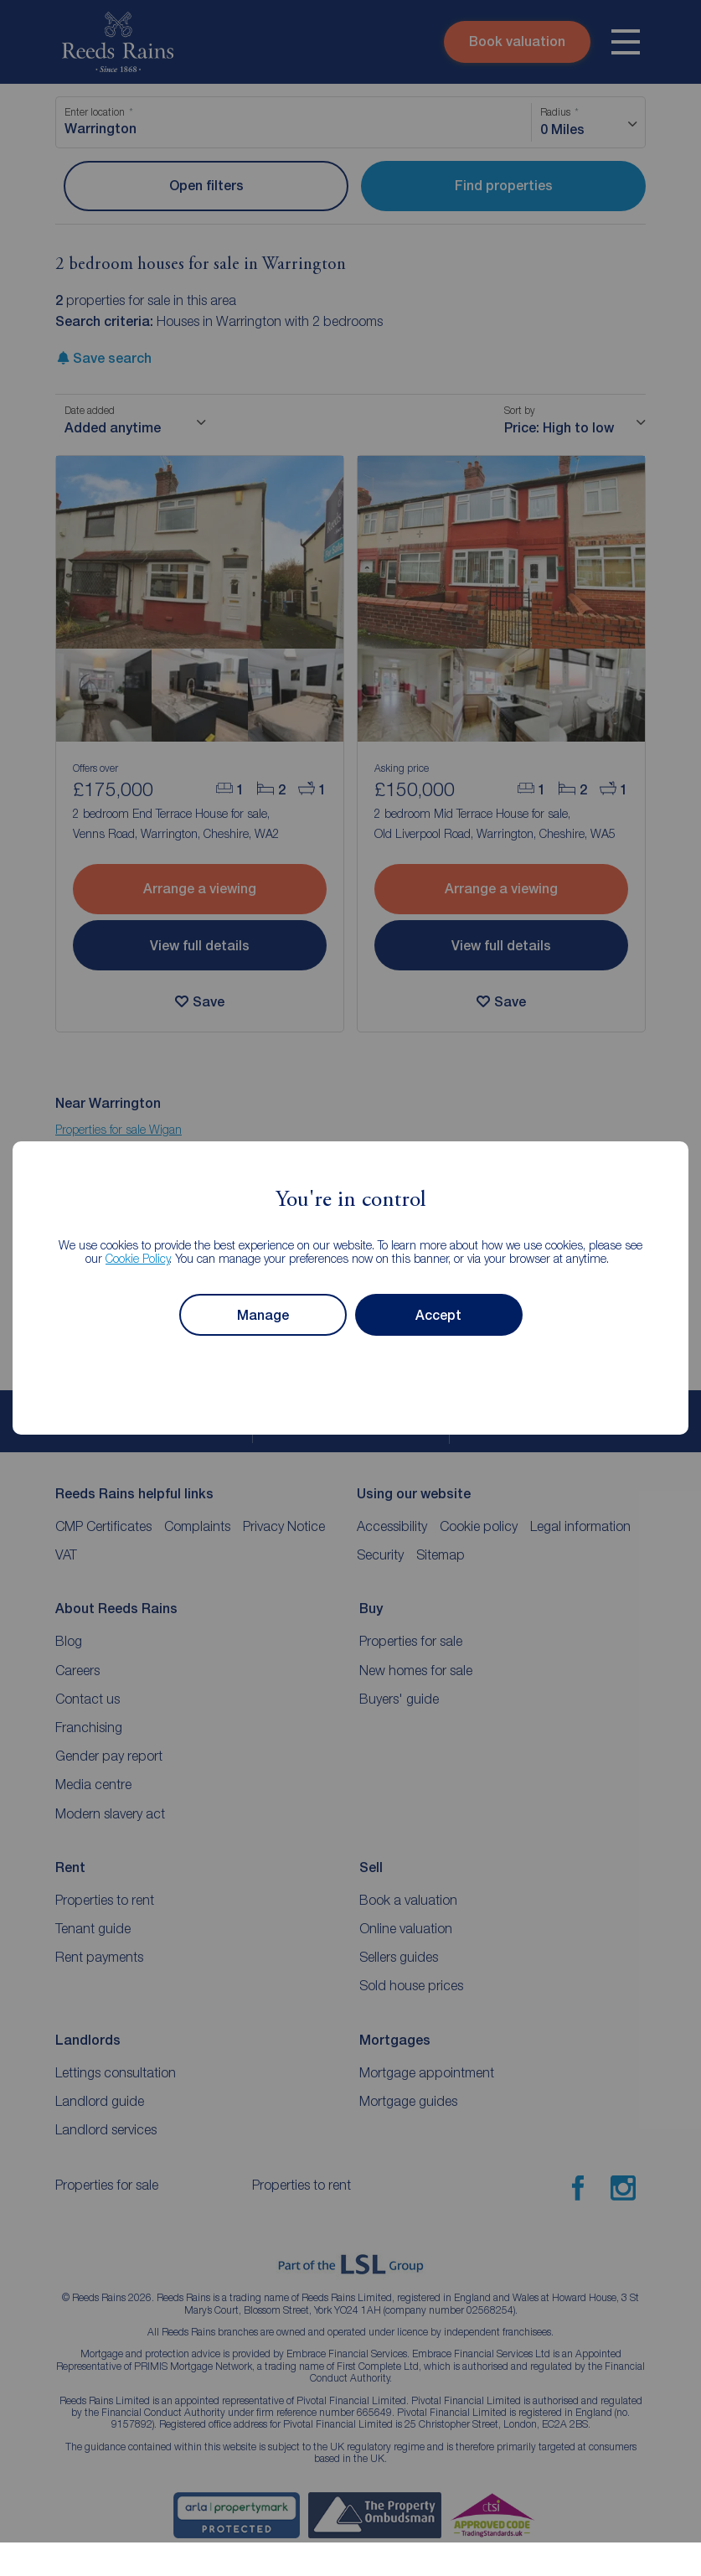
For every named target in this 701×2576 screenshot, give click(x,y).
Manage (263, 1315)
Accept (438, 1315)
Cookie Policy (138, 1258)
